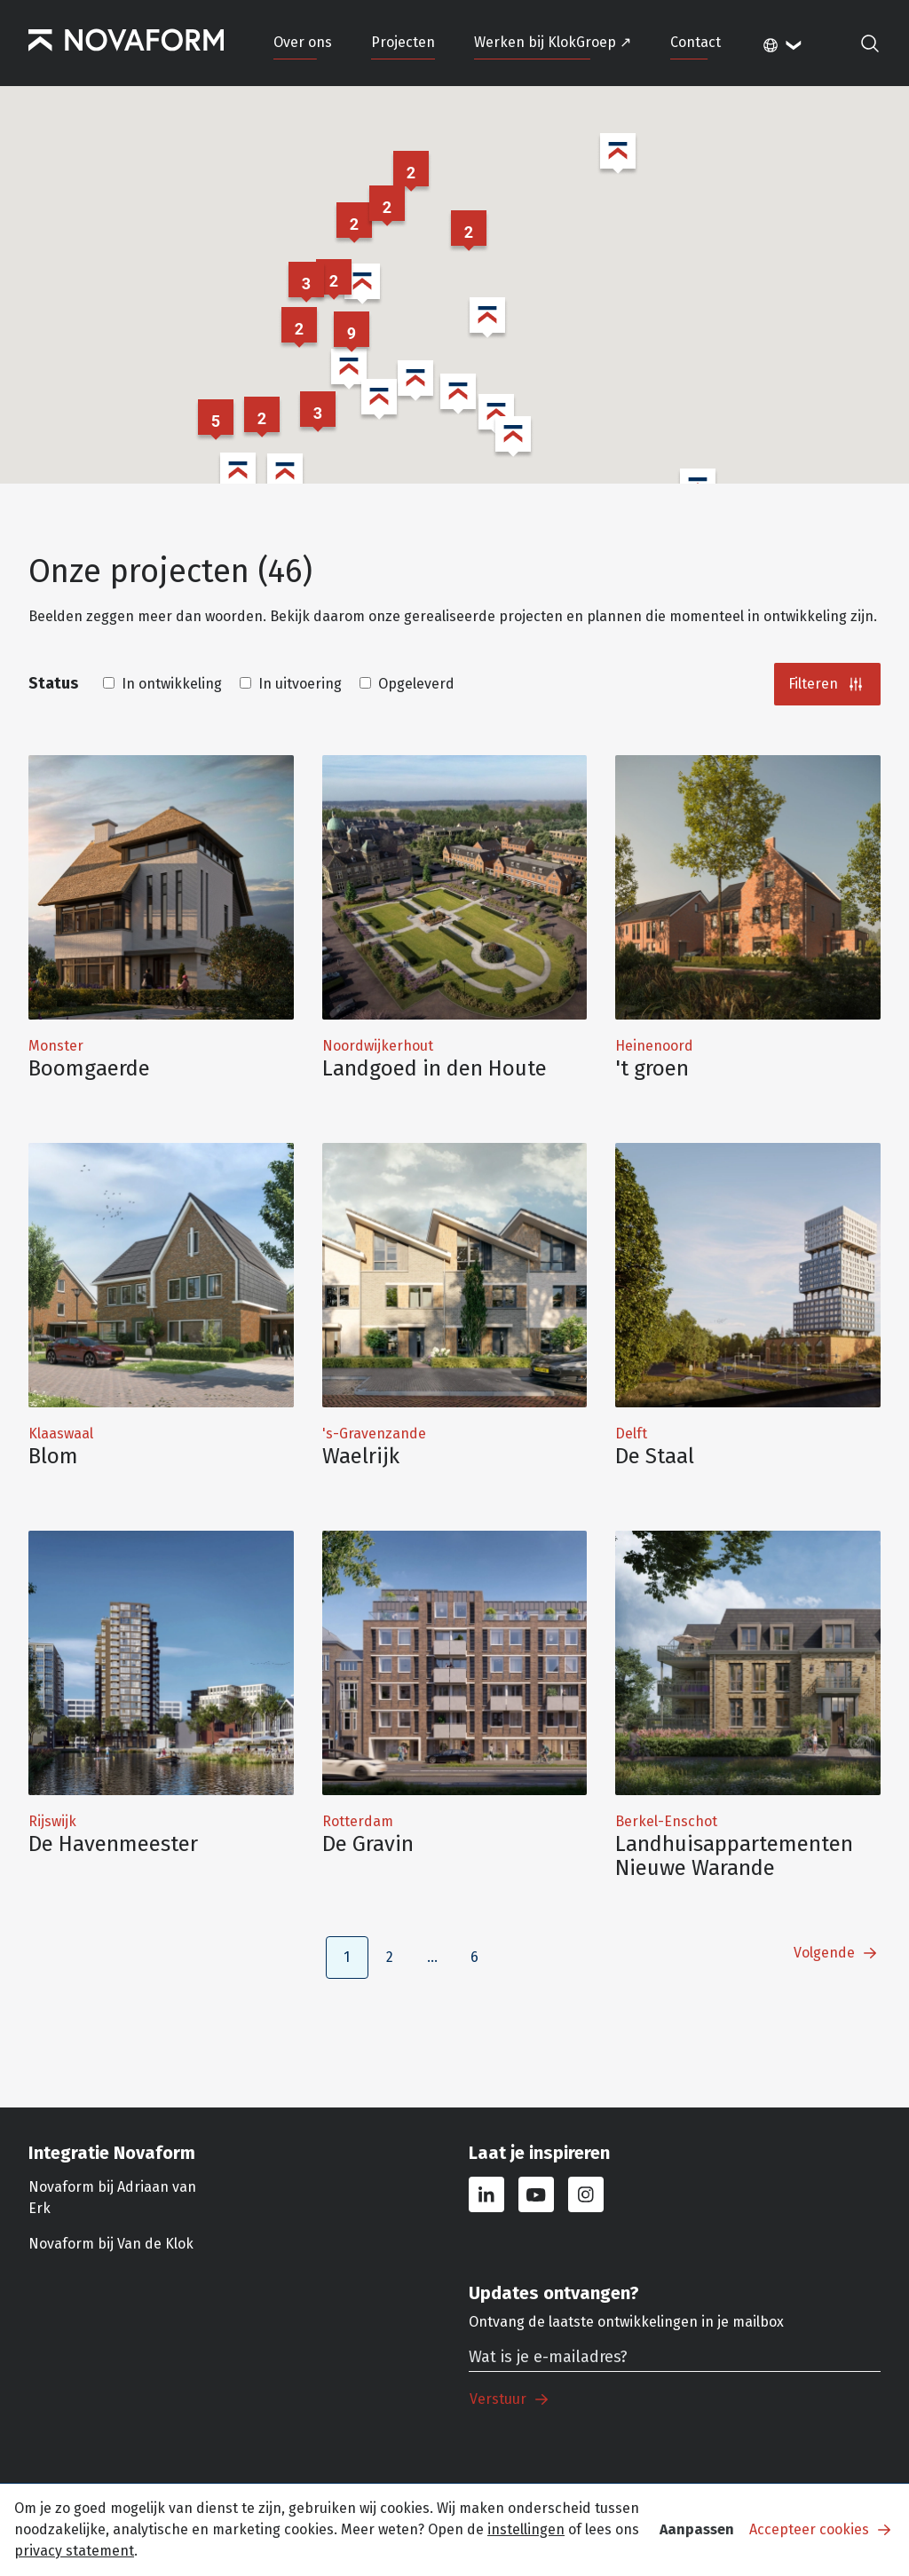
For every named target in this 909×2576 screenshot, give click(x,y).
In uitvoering (291, 683)
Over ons (302, 42)
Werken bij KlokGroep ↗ (552, 42)
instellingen (526, 2529)
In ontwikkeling (162, 683)
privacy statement (74, 2550)
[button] (306, 283)
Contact (695, 42)
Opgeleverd (407, 683)
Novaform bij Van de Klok (111, 2243)
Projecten (403, 42)
